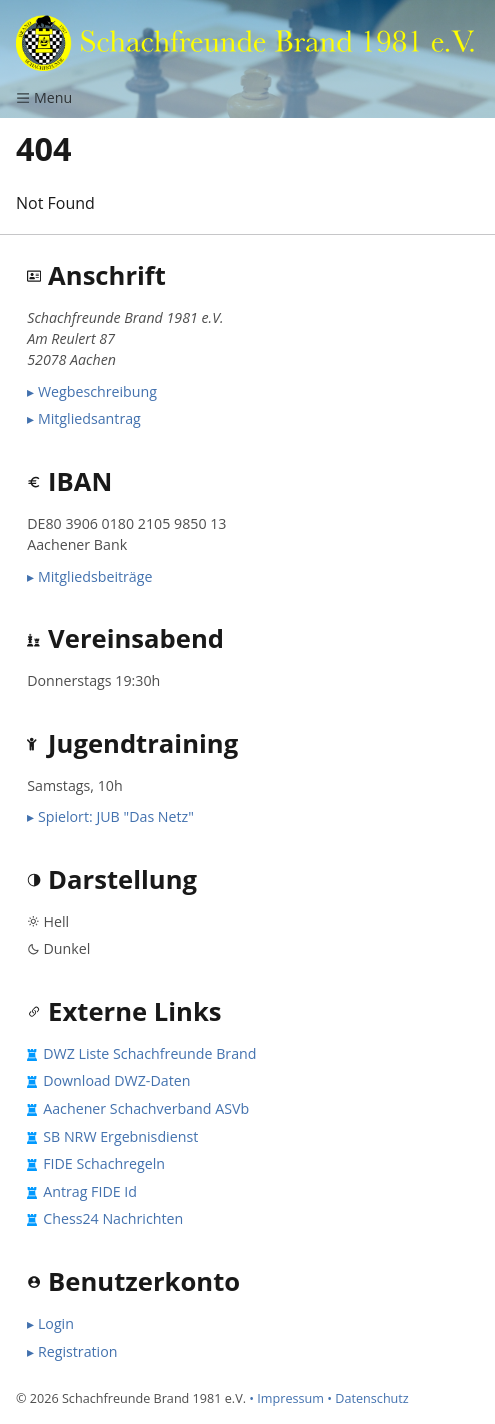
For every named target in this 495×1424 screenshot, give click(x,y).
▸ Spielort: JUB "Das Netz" (110, 816)
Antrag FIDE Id (90, 1191)
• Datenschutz (368, 1398)
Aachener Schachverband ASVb (146, 1108)
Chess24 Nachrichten (113, 1218)
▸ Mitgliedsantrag (84, 418)
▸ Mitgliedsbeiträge (89, 576)
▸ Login (50, 1323)
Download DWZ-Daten (116, 1080)
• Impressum (286, 1398)
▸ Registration (72, 1351)
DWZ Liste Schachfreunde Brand (149, 1053)
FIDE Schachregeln (104, 1163)
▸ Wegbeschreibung (92, 391)
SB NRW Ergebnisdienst (120, 1136)
